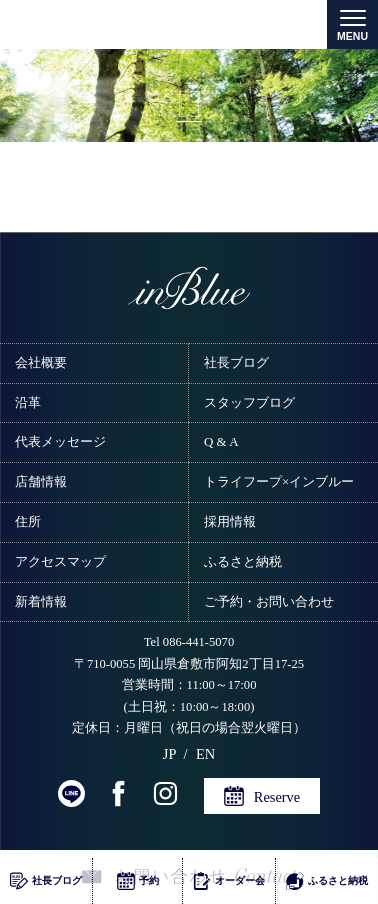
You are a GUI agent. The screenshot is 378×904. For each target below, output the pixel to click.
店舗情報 (41, 481)
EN (205, 754)
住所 (28, 521)
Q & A (221, 441)
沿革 (28, 402)
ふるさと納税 (243, 561)
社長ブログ (236, 362)
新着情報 (41, 601)
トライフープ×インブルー (279, 481)
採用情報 (230, 521)
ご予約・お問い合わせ (269, 601)
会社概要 (41, 362)
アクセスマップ (60, 561)
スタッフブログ (249, 402)
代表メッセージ (60, 441)
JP (170, 754)
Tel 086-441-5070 (189, 642)
